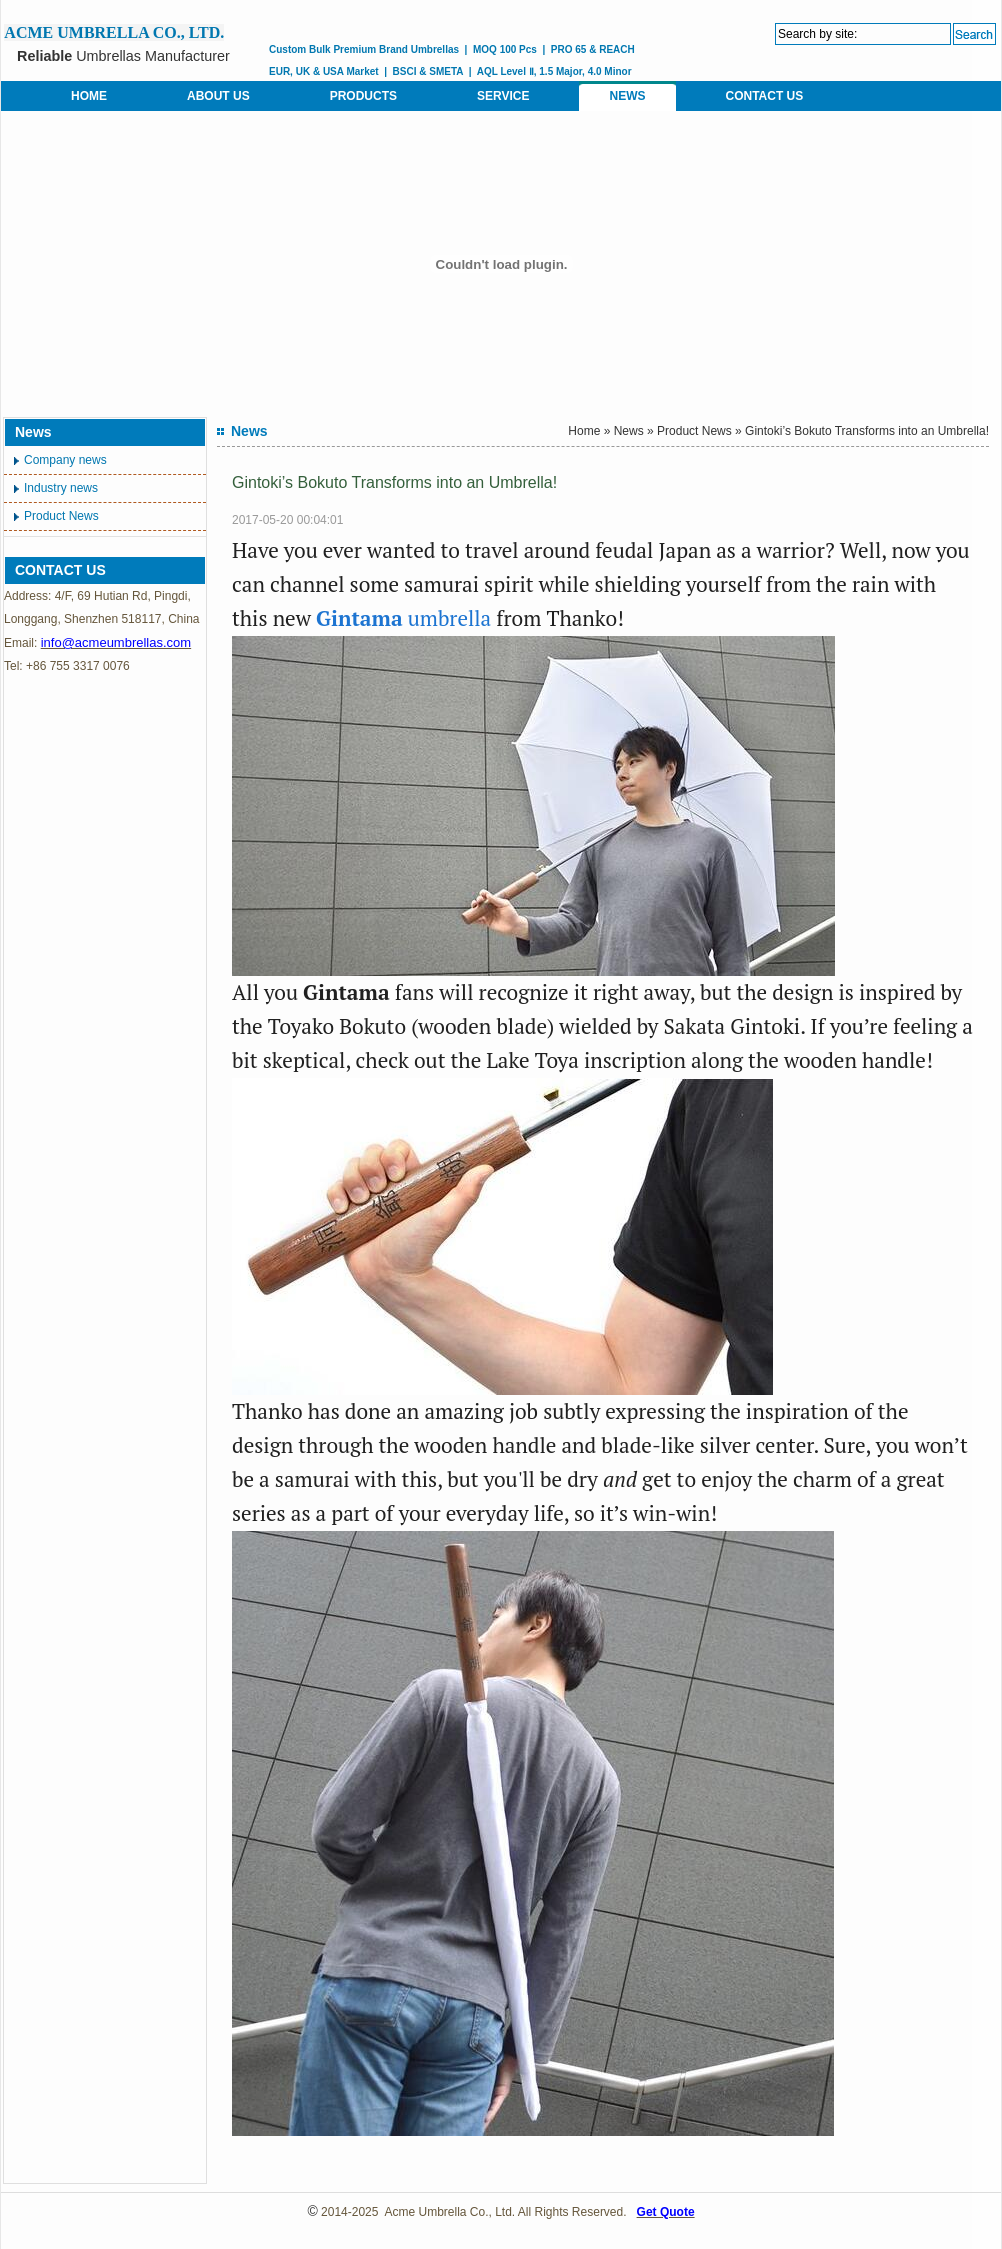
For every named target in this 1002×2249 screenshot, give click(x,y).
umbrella (403, 618)
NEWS (627, 96)
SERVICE (503, 96)
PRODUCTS (363, 96)
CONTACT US (764, 96)
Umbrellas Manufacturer (123, 56)
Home (584, 431)
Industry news (61, 488)
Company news (65, 460)
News (629, 431)
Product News (61, 516)
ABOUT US (218, 96)
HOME (89, 96)
